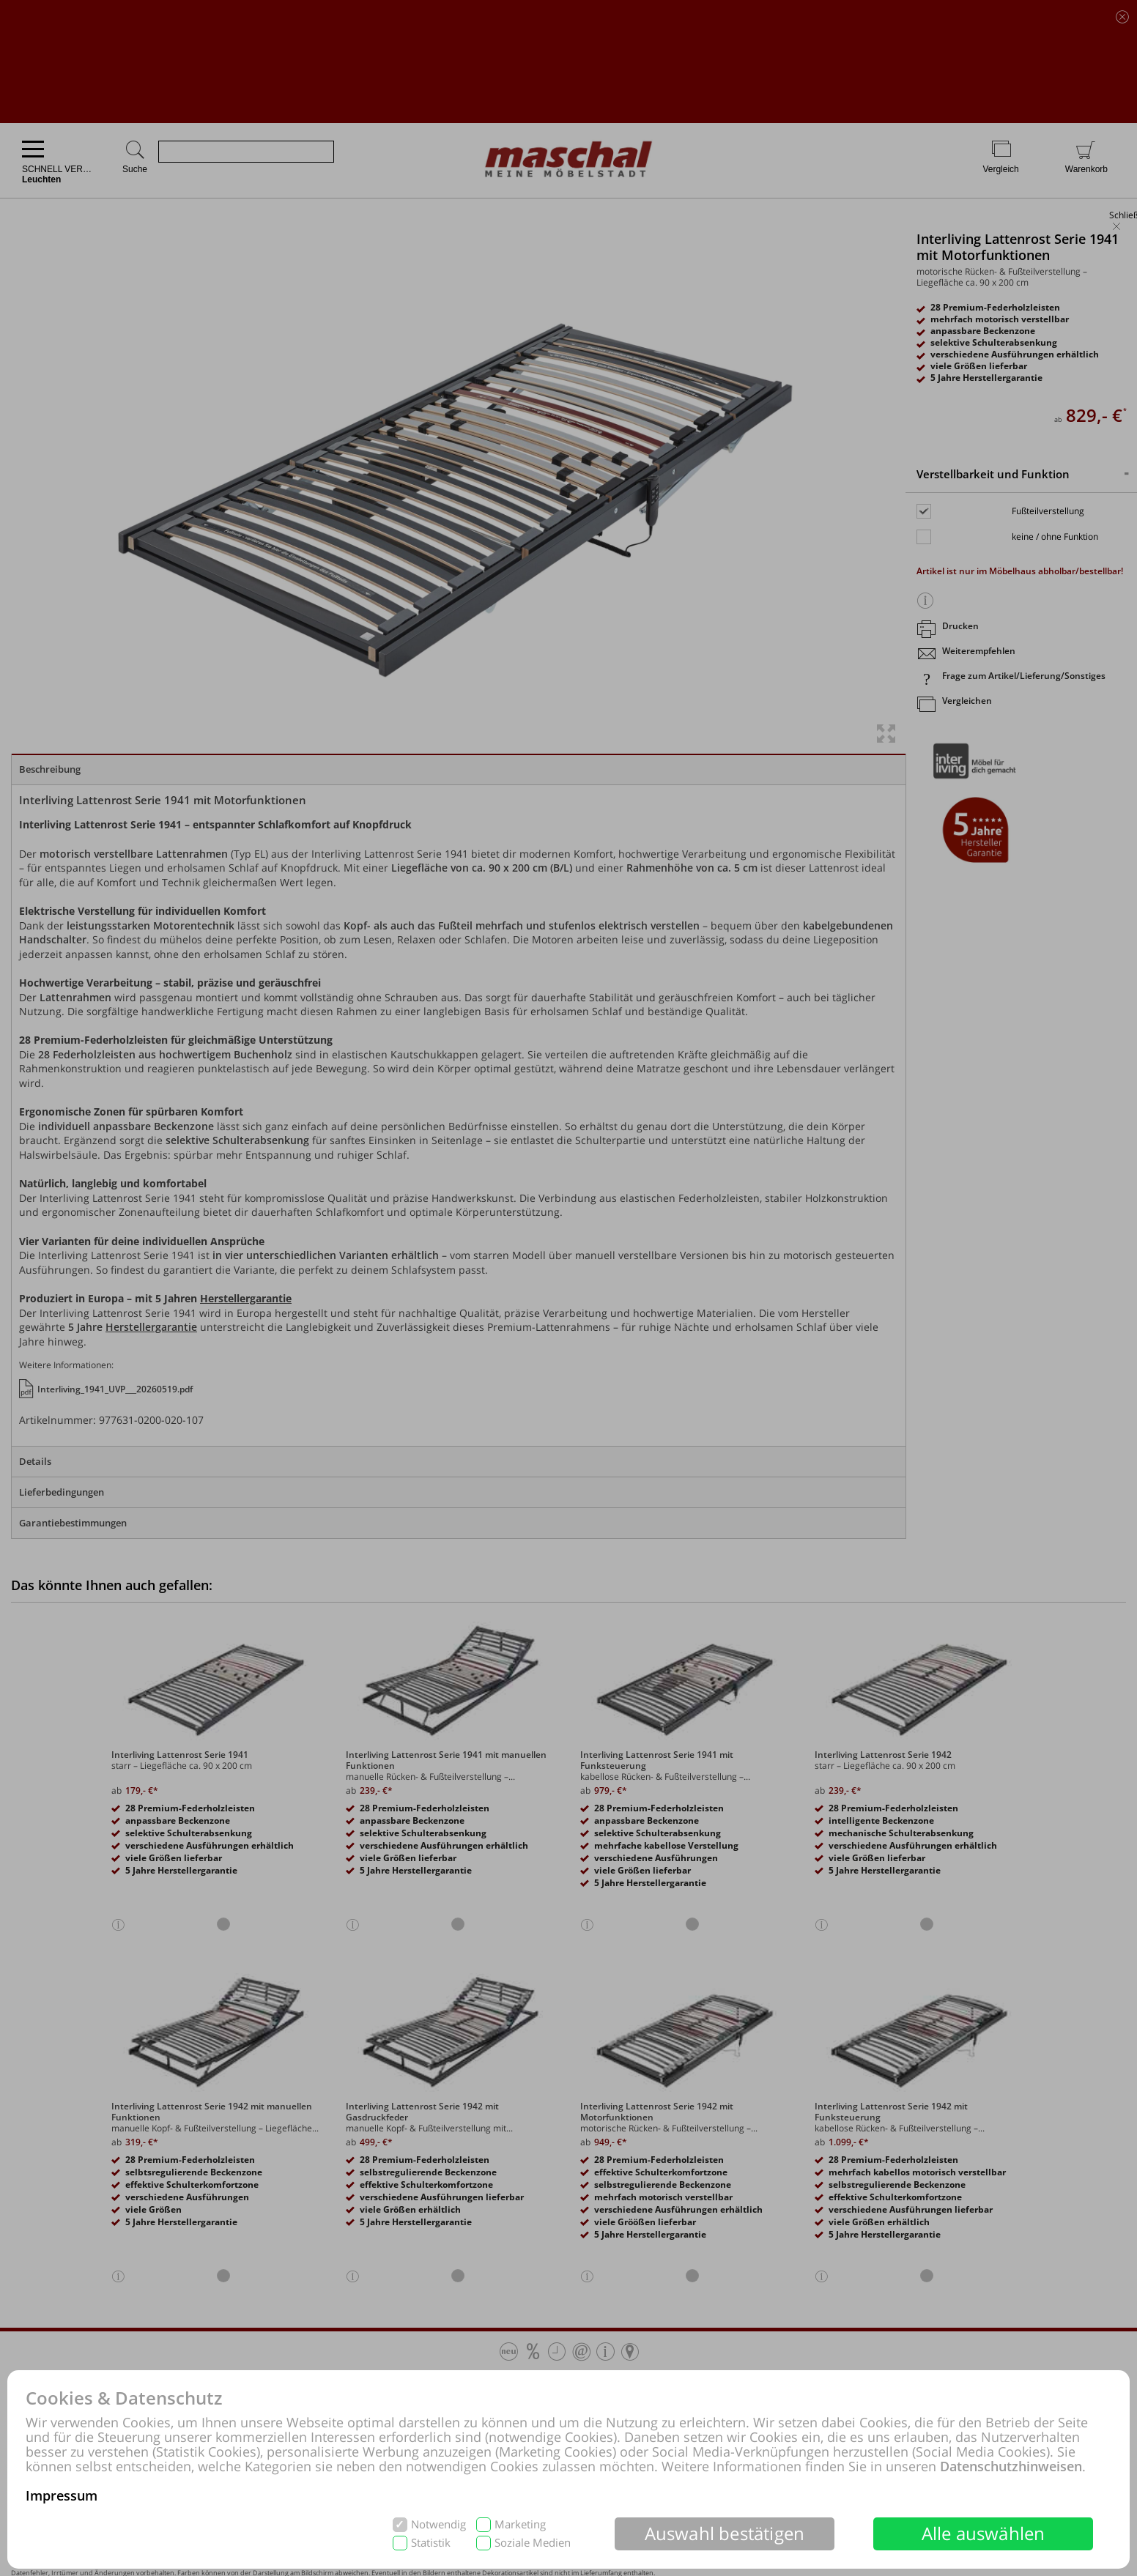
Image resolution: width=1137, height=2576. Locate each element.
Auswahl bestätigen (725, 2533)
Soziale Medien (533, 2543)
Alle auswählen (983, 2533)
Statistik (431, 2543)
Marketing (520, 2524)
